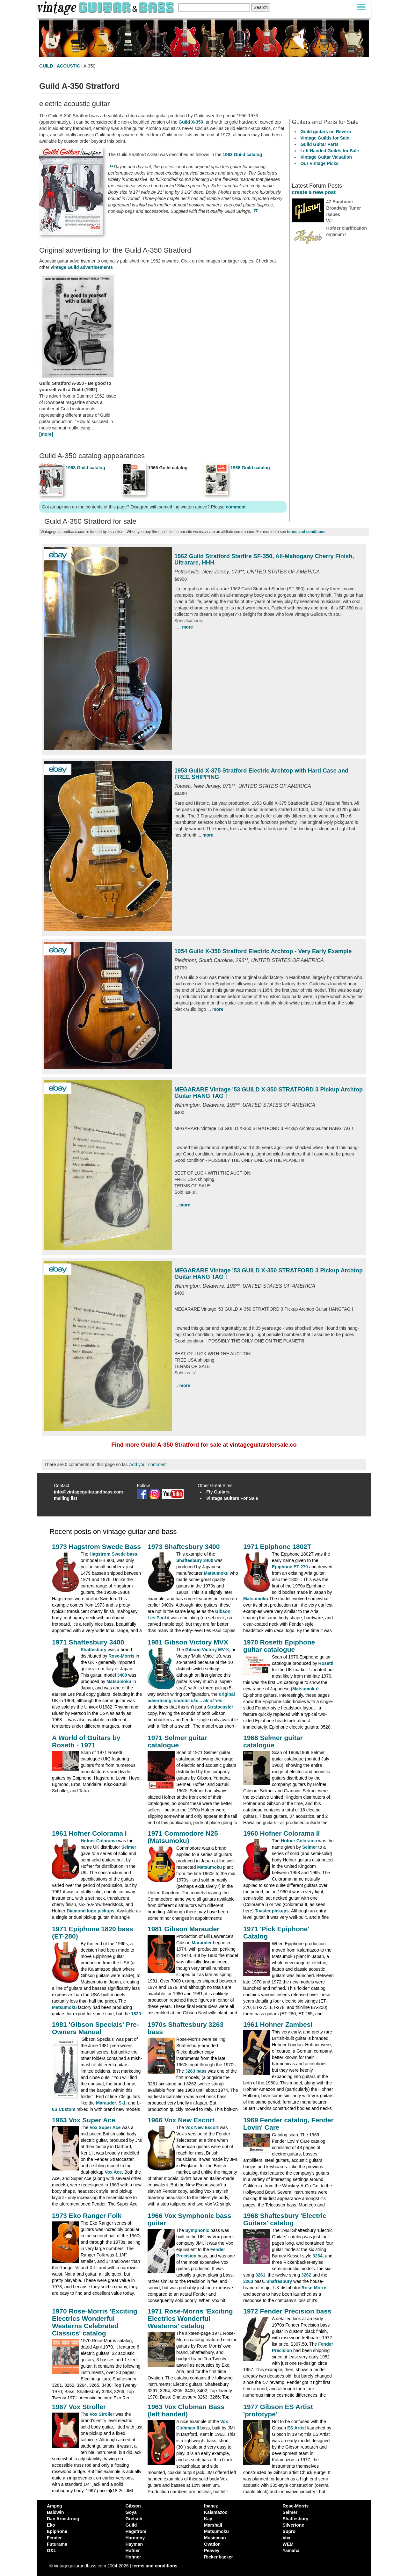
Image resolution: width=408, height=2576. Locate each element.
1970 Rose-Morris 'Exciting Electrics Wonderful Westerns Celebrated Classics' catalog (94, 2322)
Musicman (215, 2537)
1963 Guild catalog (242, 154)
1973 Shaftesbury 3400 (184, 1546)
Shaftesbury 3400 (194, 1560)
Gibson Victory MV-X (207, 1649)
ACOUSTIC (68, 65)
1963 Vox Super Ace (83, 2120)
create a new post (314, 192)
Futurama (57, 2544)
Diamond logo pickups (90, 1910)
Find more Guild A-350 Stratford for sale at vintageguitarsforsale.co (203, 1445)
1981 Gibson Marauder (183, 1928)
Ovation (212, 2544)
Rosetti (325, 1663)
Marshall (213, 2525)
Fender (54, 2537)
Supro (289, 2531)
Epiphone (57, 2531)
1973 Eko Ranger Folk (86, 2215)
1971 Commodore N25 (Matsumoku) (183, 1837)
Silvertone (293, 2525)
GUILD (46, 65)
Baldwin (55, 2512)
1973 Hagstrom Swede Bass (96, 1546)
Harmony (135, 2537)
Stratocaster (220, 1706)
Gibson (133, 2505)
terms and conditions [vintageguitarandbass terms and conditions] (155, 2565)
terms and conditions (306, 531)
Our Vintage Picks (320, 163)
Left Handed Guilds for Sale (330, 150)
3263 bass (196, 2071)
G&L (51, 2550)
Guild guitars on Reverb (326, 131)
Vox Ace (113, 2172)
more (187, 627)
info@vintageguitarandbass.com (88, 1491)
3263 (248, 2281)
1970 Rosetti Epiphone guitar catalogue (279, 1645)
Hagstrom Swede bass (113, 1554)
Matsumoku (216, 1573)
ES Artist (296, 2427)
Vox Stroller (102, 2414)
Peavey (211, 2550)
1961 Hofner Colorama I (89, 1833)
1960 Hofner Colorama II (281, 1833)
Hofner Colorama (99, 1840)
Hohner (133, 2556)
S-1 (122, 2102)
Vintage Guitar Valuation (326, 157)
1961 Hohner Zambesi (277, 2024)
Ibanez (211, 2505)
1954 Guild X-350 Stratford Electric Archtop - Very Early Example (263, 951)
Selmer (128, 1847)
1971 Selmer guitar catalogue (177, 1741)
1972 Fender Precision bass (287, 2311)
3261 (260, 2274)
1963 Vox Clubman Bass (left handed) (186, 2410)
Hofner (133, 2550)
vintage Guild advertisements (82, 267)
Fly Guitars (217, 1491)
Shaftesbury (93, 1649)
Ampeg (54, 2505)
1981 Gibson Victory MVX (188, 1642)
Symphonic (197, 2230)
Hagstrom (136, 2531)
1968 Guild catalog (250, 467)
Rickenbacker (218, 2556)
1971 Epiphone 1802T (277, 1546)
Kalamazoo (216, 2512)
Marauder (202, 1942)
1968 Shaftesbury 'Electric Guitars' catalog (284, 2219)
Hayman (134, 2544)
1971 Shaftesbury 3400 (88, 1642)
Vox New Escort (202, 2127)
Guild (131, 2525)
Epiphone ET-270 (290, 1566)
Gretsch (134, 2518)
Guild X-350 (190, 122)
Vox (287, 2537)
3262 (306, 2274)
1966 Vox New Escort (181, 2120)
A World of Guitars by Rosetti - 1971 (86, 1741)
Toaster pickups (272, 1910)
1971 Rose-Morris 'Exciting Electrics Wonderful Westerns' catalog (190, 2318)
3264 (318, 2255)
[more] (46, 434)
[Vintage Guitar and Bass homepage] (106, 7)
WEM (288, 2544)
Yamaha (291, 2550)
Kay (208, 2518)
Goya (131, 2512)
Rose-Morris (121, 1656)
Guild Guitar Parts (320, 144)
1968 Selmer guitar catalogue (273, 1741)
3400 (122, 1675)
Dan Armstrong (63, 2518)
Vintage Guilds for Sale (325, 137)
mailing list (65, 1498)
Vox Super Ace (105, 2127)
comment (235, 506)
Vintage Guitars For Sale (232, 1498)
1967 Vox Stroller (79, 2406)
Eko (51, 2525)
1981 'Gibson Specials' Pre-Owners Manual (95, 2028)
